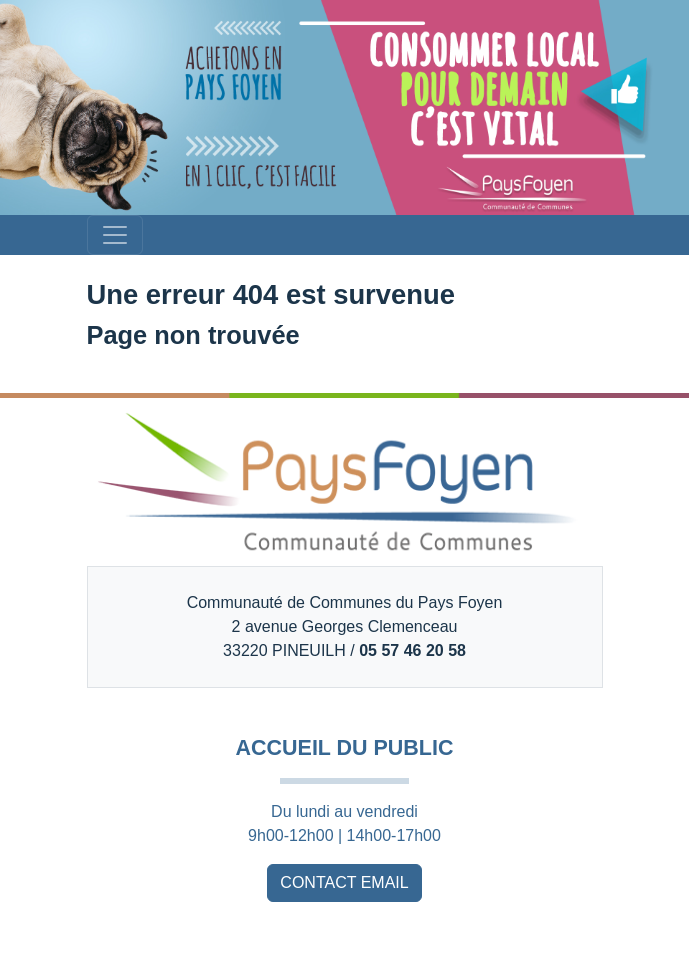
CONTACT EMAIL (344, 882)
